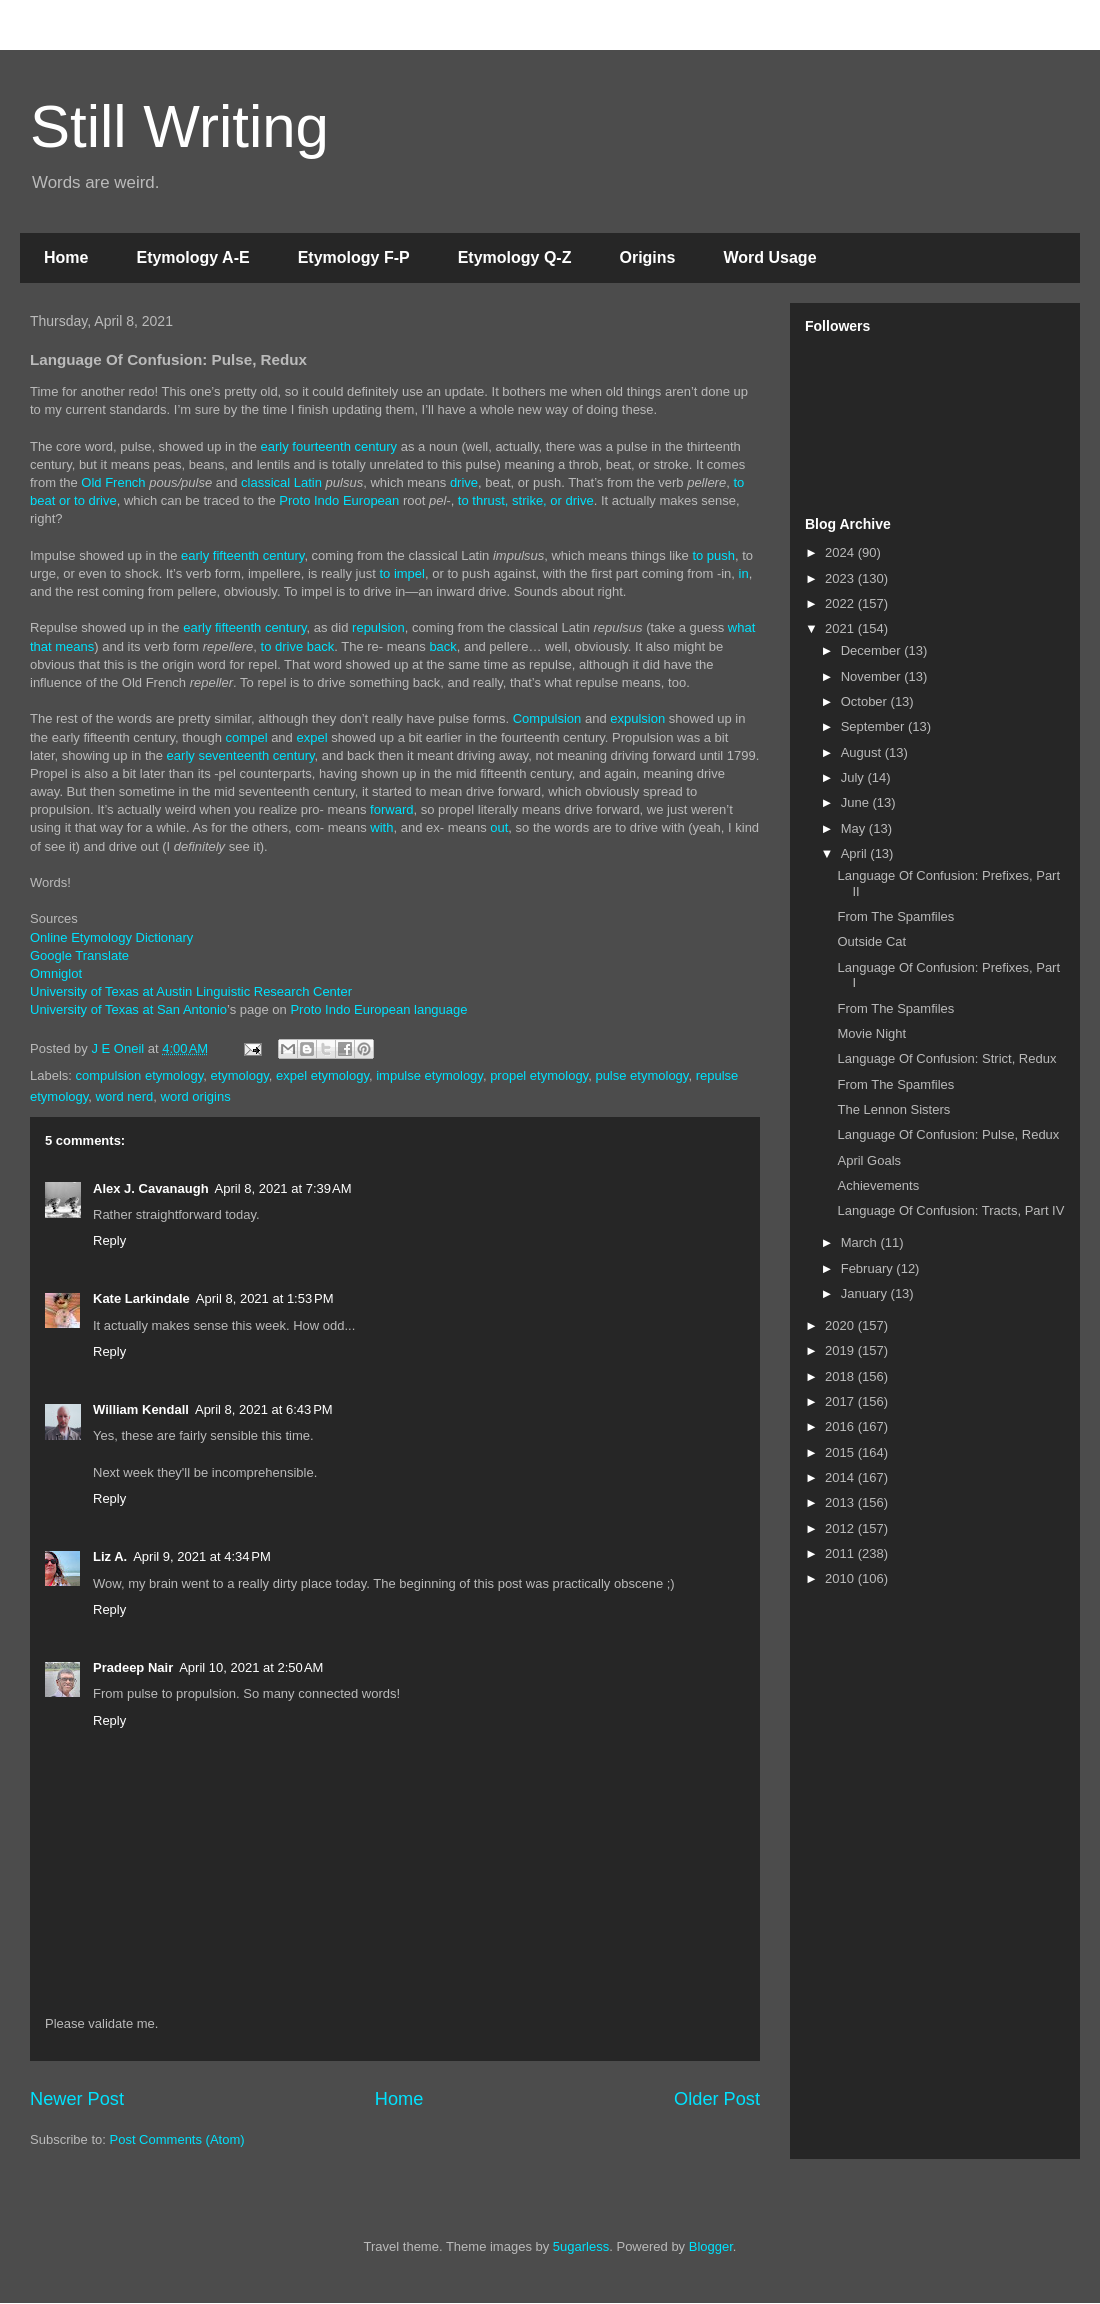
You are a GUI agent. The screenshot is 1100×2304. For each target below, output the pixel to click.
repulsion (378, 627)
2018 (841, 1376)
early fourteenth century (329, 446)
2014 (841, 1477)
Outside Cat (871, 941)
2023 (841, 578)
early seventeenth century (241, 755)
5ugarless (581, 2246)
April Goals (869, 1160)
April (856, 853)
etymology (239, 1075)
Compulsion (547, 718)
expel (311, 737)
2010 (841, 1578)
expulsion (637, 718)
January (866, 1293)
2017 (841, 1401)
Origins (647, 257)
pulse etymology (641, 1075)
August (863, 752)
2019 (841, 1350)
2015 (841, 1452)
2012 (841, 1528)
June (857, 802)
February (869, 1268)
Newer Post (77, 2099)
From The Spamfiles (895, 916)
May (855, 828)
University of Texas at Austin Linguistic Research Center (191, 991)
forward (391, 809)
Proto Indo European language (378, 1009)
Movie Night (871, 1033)
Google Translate (79, 955)
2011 (841, 1553)
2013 (841, 1502)
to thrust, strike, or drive (526, 500)
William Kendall (141, 1409)
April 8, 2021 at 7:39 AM (283, 1188)
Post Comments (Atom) (177, 2139)
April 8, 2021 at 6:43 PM (264, 1409)
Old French (113, 482)
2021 (841, 628)
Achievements (878, 1185)
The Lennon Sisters (893, 1109)
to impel (402, 573)
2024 (841, 552)
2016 (841, 1426)
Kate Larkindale (141, 1298)
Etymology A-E (192, 257)
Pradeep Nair (133, 1667)
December (873, 650)
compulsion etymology (140, 1075)
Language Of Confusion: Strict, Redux (946, 1058)
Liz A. (110, 1556)
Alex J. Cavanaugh (151, 1188)
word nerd (125, 1096)
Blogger (711, 2246)
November (873, 676)
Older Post (717, 2099)
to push (713, 555)
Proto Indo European (339, 500)
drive (464, 482)
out (499, 827)
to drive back (298, 646)
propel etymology (539, 1075)
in (744, 573)
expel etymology (322, 1075)
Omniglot (56, 973)
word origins (196, 1096)
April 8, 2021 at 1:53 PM (265, 1298)
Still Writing (179, 126)
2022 (841, 603)
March (861, 1242)
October (866, 701)
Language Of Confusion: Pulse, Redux (948, 1134)
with (381, 827)
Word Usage (769, 257)
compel (247, 737)
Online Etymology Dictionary (111, 937)
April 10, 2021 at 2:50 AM (251, 1667)
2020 (841, 1325)
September (874, 726)
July (854, 777)
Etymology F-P (354, 257)
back (442, 646)
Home (66, 257)
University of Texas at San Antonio (128, 1009)
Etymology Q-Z (515, 257)
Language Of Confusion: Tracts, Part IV (950, 1210)
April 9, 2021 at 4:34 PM (202, 1556)
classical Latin (281, 482)
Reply (109, 1240)
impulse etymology (429, 1075)
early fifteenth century (242, 555)
